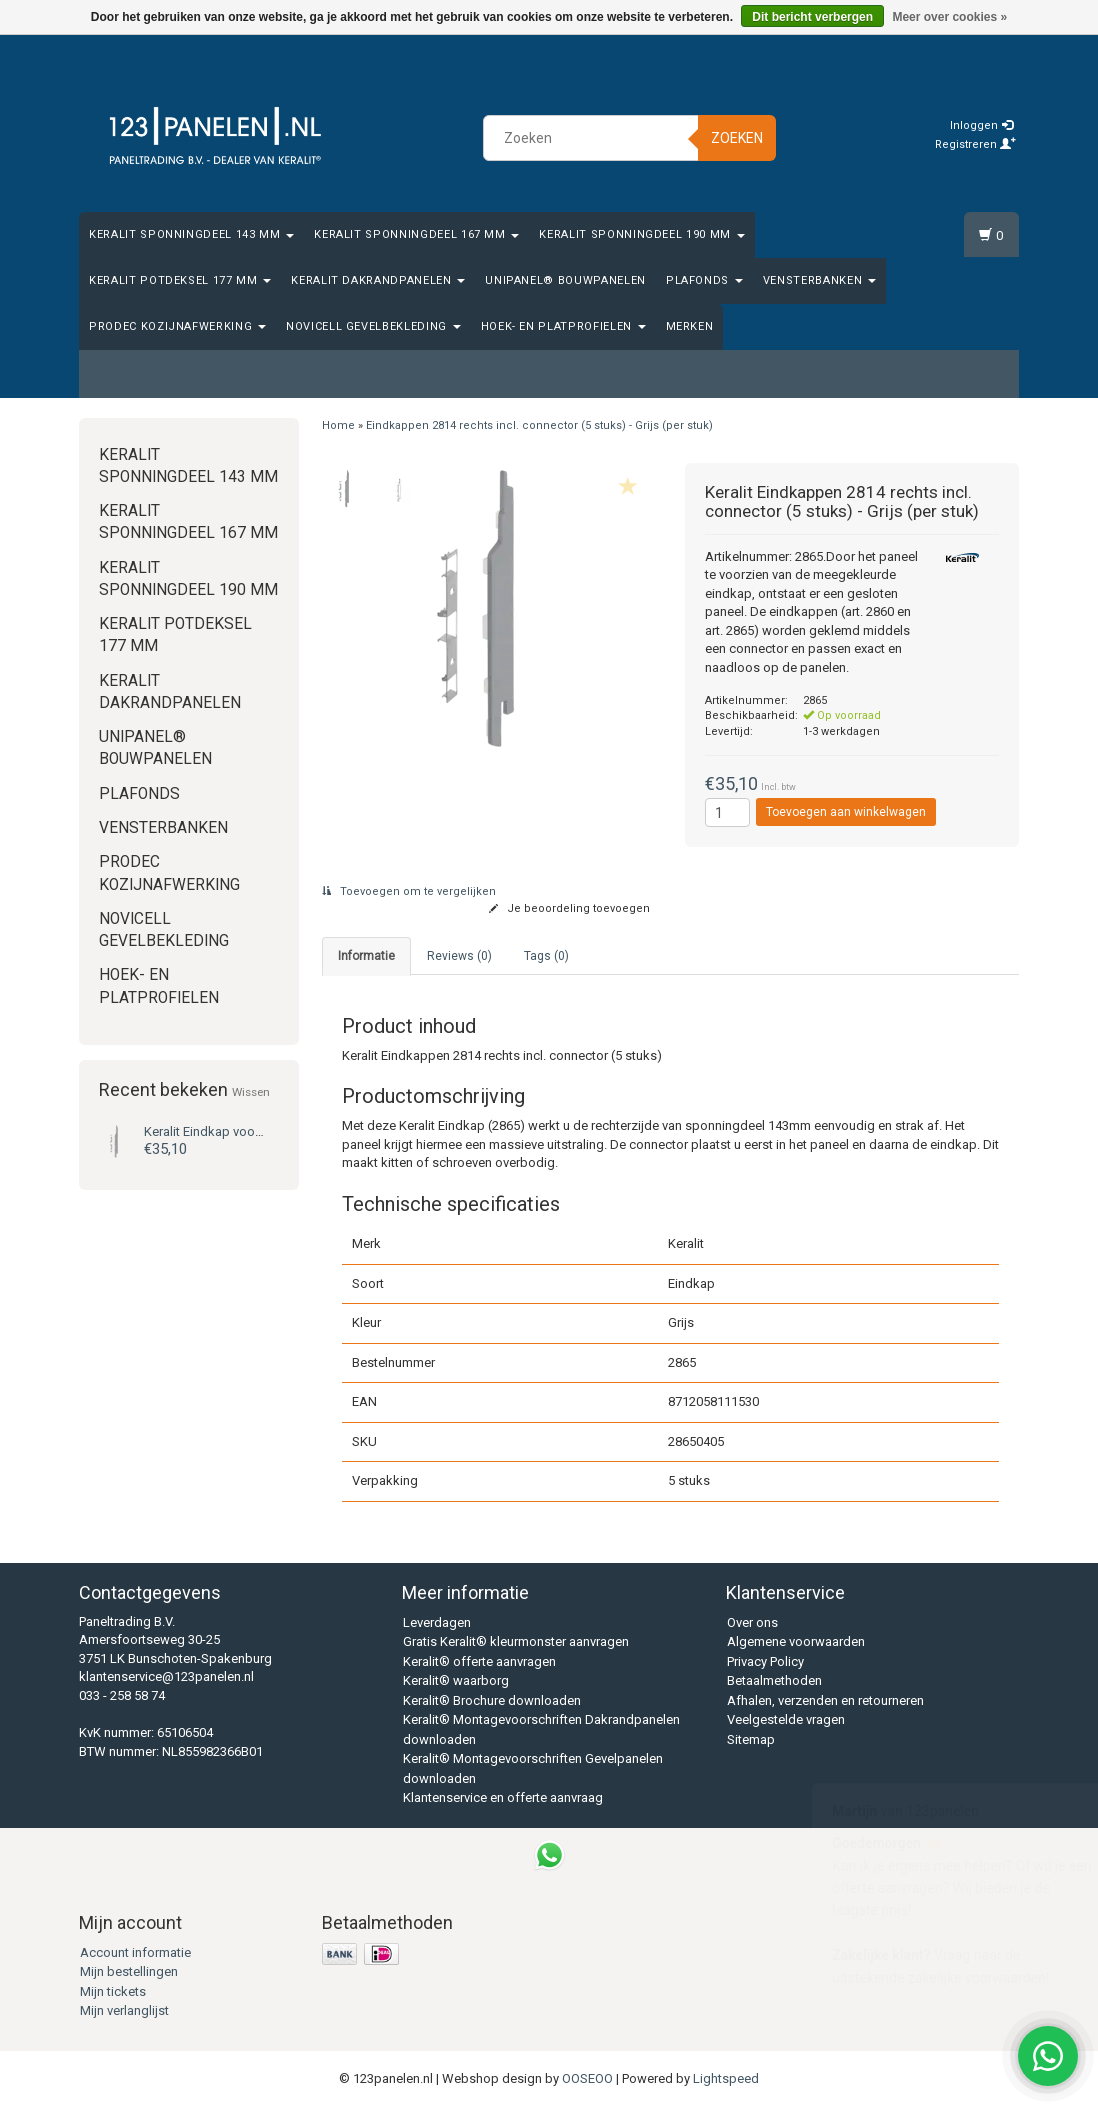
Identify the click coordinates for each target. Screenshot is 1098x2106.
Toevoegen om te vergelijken (409, 891)
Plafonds (704, 280)
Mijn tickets (113, 1991)
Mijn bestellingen (129, 1971)
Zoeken (737, 138)
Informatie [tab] (366, 956)
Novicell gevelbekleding (373, 326)
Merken (690, 326)
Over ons (752, 1622)
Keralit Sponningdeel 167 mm (416, 234)
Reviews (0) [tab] (459, 956)
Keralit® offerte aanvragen (479, 1661)
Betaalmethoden (774, 1680)
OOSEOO (587, 2078)
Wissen (251, 1092)
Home (338, 425)
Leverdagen (437, 1622)
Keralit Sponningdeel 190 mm (641, 234)
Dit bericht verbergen (812, 17)
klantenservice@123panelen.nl (166, 1676)
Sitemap (751, 1739)
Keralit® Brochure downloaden (492, 1700)
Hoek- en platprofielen (563, 326)
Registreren (975, 144)
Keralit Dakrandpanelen (378, 280)
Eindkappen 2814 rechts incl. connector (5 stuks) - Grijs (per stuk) (539, 425)
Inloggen (981, 125)
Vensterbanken (819, 280)
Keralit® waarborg (456, 1680)
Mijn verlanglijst (124, 2010)
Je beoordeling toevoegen (569, 908)
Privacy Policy (765, 1661)
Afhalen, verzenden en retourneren (825, 1700)
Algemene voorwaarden (796, 1641)
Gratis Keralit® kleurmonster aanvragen (516, 1641)
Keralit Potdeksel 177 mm (180, 280)
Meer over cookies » (949, 17)
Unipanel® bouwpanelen (565, 280)
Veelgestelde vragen (786, 1719)
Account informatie (135, 1952)
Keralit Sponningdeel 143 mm (191, 234)
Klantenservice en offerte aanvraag (503, 1797)
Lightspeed (726, 2078)
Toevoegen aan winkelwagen (846, 812)
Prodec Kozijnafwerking (177, 326)
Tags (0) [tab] (546, 956)
